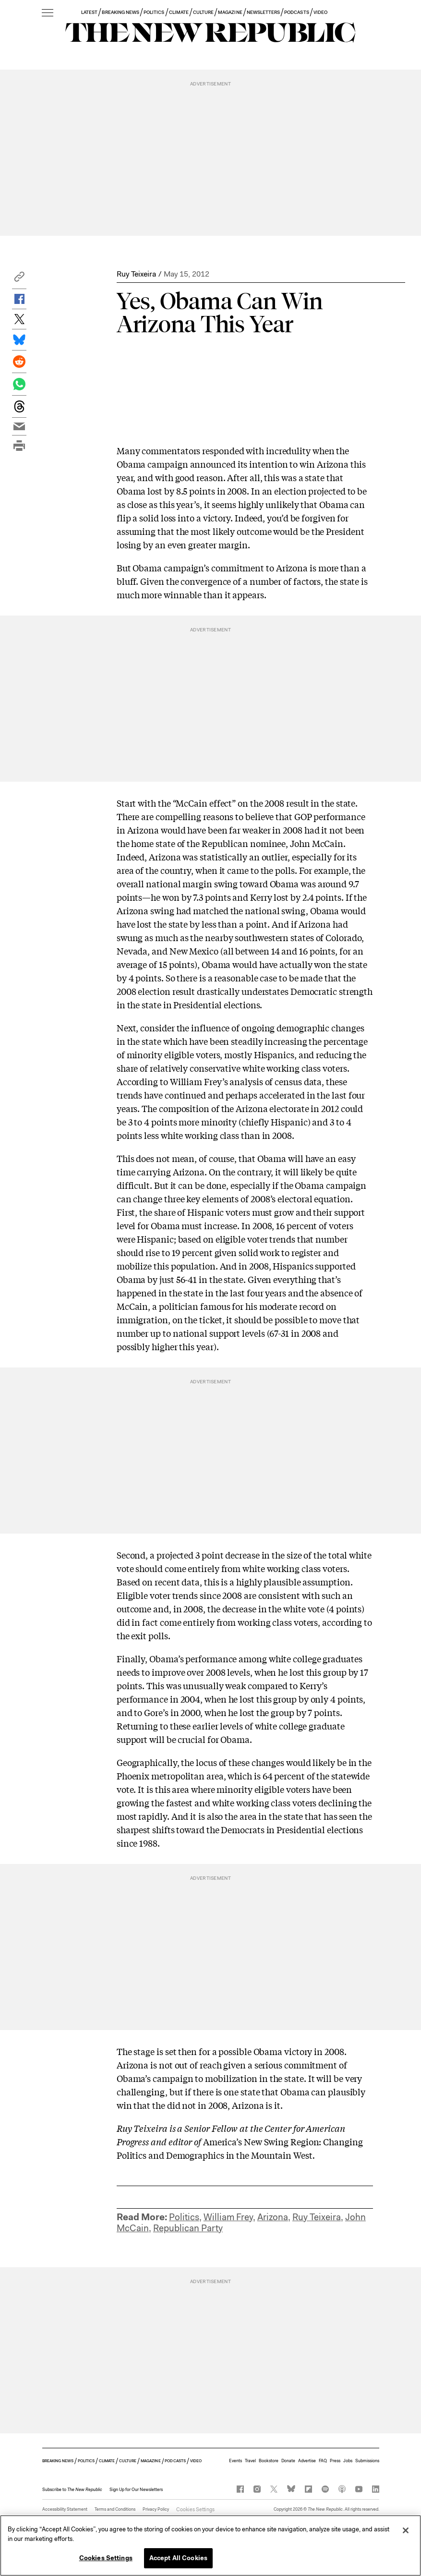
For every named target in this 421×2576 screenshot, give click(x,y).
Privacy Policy (156, 2509)
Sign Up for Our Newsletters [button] (136, 2489)
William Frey (228, 2217)
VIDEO (320, 12)
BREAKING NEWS (120, 12)
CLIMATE (179, 12)
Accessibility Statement (64, 2509)
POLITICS (154, 12)
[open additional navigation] (47, 13)
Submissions (367, 2461)
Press (335, 2461)
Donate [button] (288, 2461)
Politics (184, 2217)
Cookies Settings (192, 2509)
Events (235, 2461)
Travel (250, 2461)
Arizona (272, 2217)
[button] (19, 279)
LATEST (89, 12)
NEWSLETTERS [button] (263, 12)
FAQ (323, 2461)
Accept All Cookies (178, 2558)
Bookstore (268, 2461)
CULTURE (203, 12)
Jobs (347, 2461)
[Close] (405, 2530)
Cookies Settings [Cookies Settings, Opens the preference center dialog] (105, 2558)
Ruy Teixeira (136, 274)
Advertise (307, 2461)
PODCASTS (296, 12)
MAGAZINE (230, 12)
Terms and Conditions (115, 2509)
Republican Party (188, 2228)
